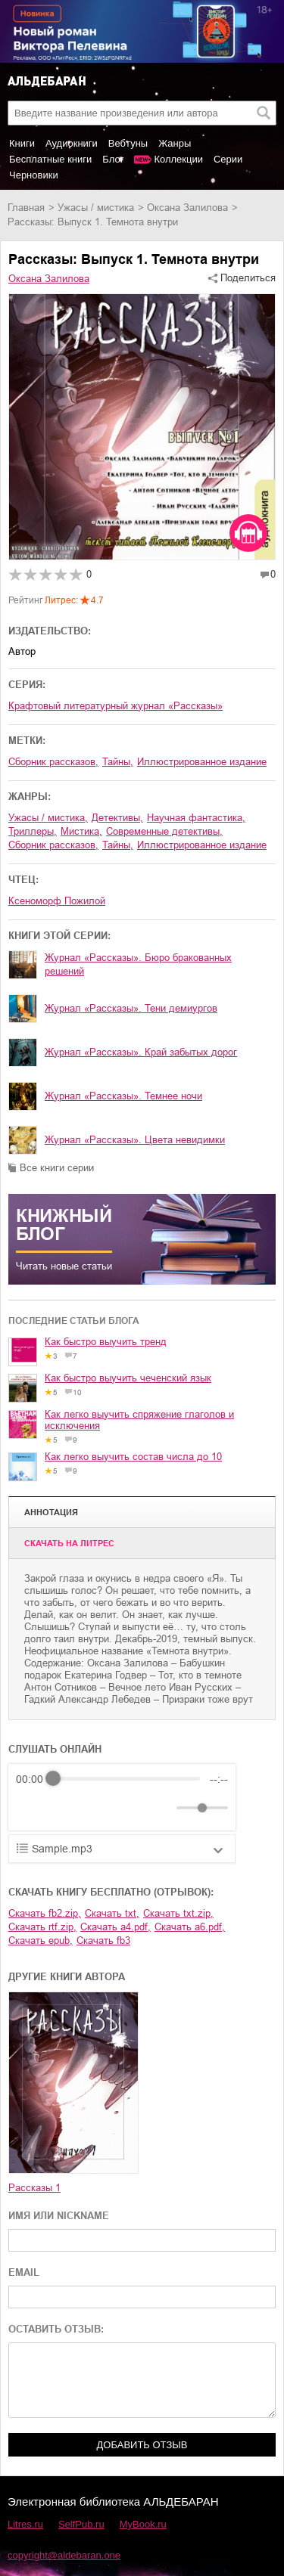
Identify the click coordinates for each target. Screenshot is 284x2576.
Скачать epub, (40, 1940)
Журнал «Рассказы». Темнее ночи (123, 1096)
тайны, (117, 761)
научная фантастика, (196, 817)
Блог (112, 159)
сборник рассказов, (53, 761)
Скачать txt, (112, 1913)
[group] (122, 1797)
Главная (26, 207)
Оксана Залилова (187, 207)
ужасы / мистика (96, 207)
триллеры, (32, 831)
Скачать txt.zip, (178, 1913)
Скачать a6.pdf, (189, 1927)
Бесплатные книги (50, 159)
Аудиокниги (71, 143)
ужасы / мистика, (48, 817)
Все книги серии (57, 1167)
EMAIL (23, 2272)
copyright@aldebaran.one (64, 2555)
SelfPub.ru (81, 2524)
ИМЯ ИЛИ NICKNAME (58, 2215)
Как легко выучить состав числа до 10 (133, 1456)
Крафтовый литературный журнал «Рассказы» (115, 705)
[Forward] (97, 1807)
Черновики (33, 175)
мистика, (81, 831)
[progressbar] (126, 1779)
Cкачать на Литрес (69, 1543)
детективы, (117, 817)
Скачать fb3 (103, 1940)
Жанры (174, 143)
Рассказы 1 (34, 2187)
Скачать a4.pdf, (115, 1927)
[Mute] (162, 1808)
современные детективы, (164, 831)
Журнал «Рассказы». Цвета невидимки (135, 1139)
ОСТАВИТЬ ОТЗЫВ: (56, 2329)
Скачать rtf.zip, (42, 1927)
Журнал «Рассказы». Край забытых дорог (141, 1052)
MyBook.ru (143, 2524)
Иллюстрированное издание (202, 761)
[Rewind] (31, 1807)
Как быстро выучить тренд (106, 1341)
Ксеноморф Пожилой (56, 901)
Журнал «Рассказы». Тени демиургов (131, 1008)
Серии (228, 159)
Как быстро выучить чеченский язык (128, 1378)
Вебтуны (128, 143)
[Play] (64, 1808)
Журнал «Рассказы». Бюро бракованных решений (138, 964)
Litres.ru (25, 2524)
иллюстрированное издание (202, 845)
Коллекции (178, 159)
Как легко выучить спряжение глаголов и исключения (139, 1420)
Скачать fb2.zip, (44, 1913)
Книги (22, 143)
